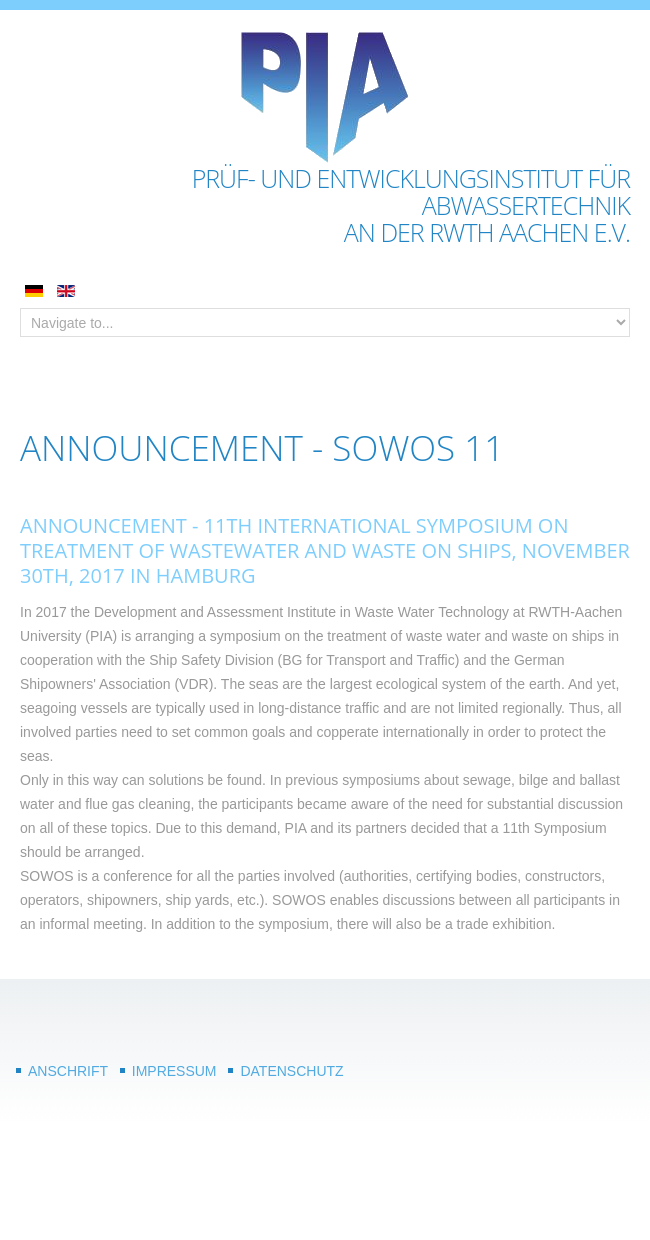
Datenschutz (291, 1071)
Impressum (174, 1071)
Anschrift (68, 1071)
